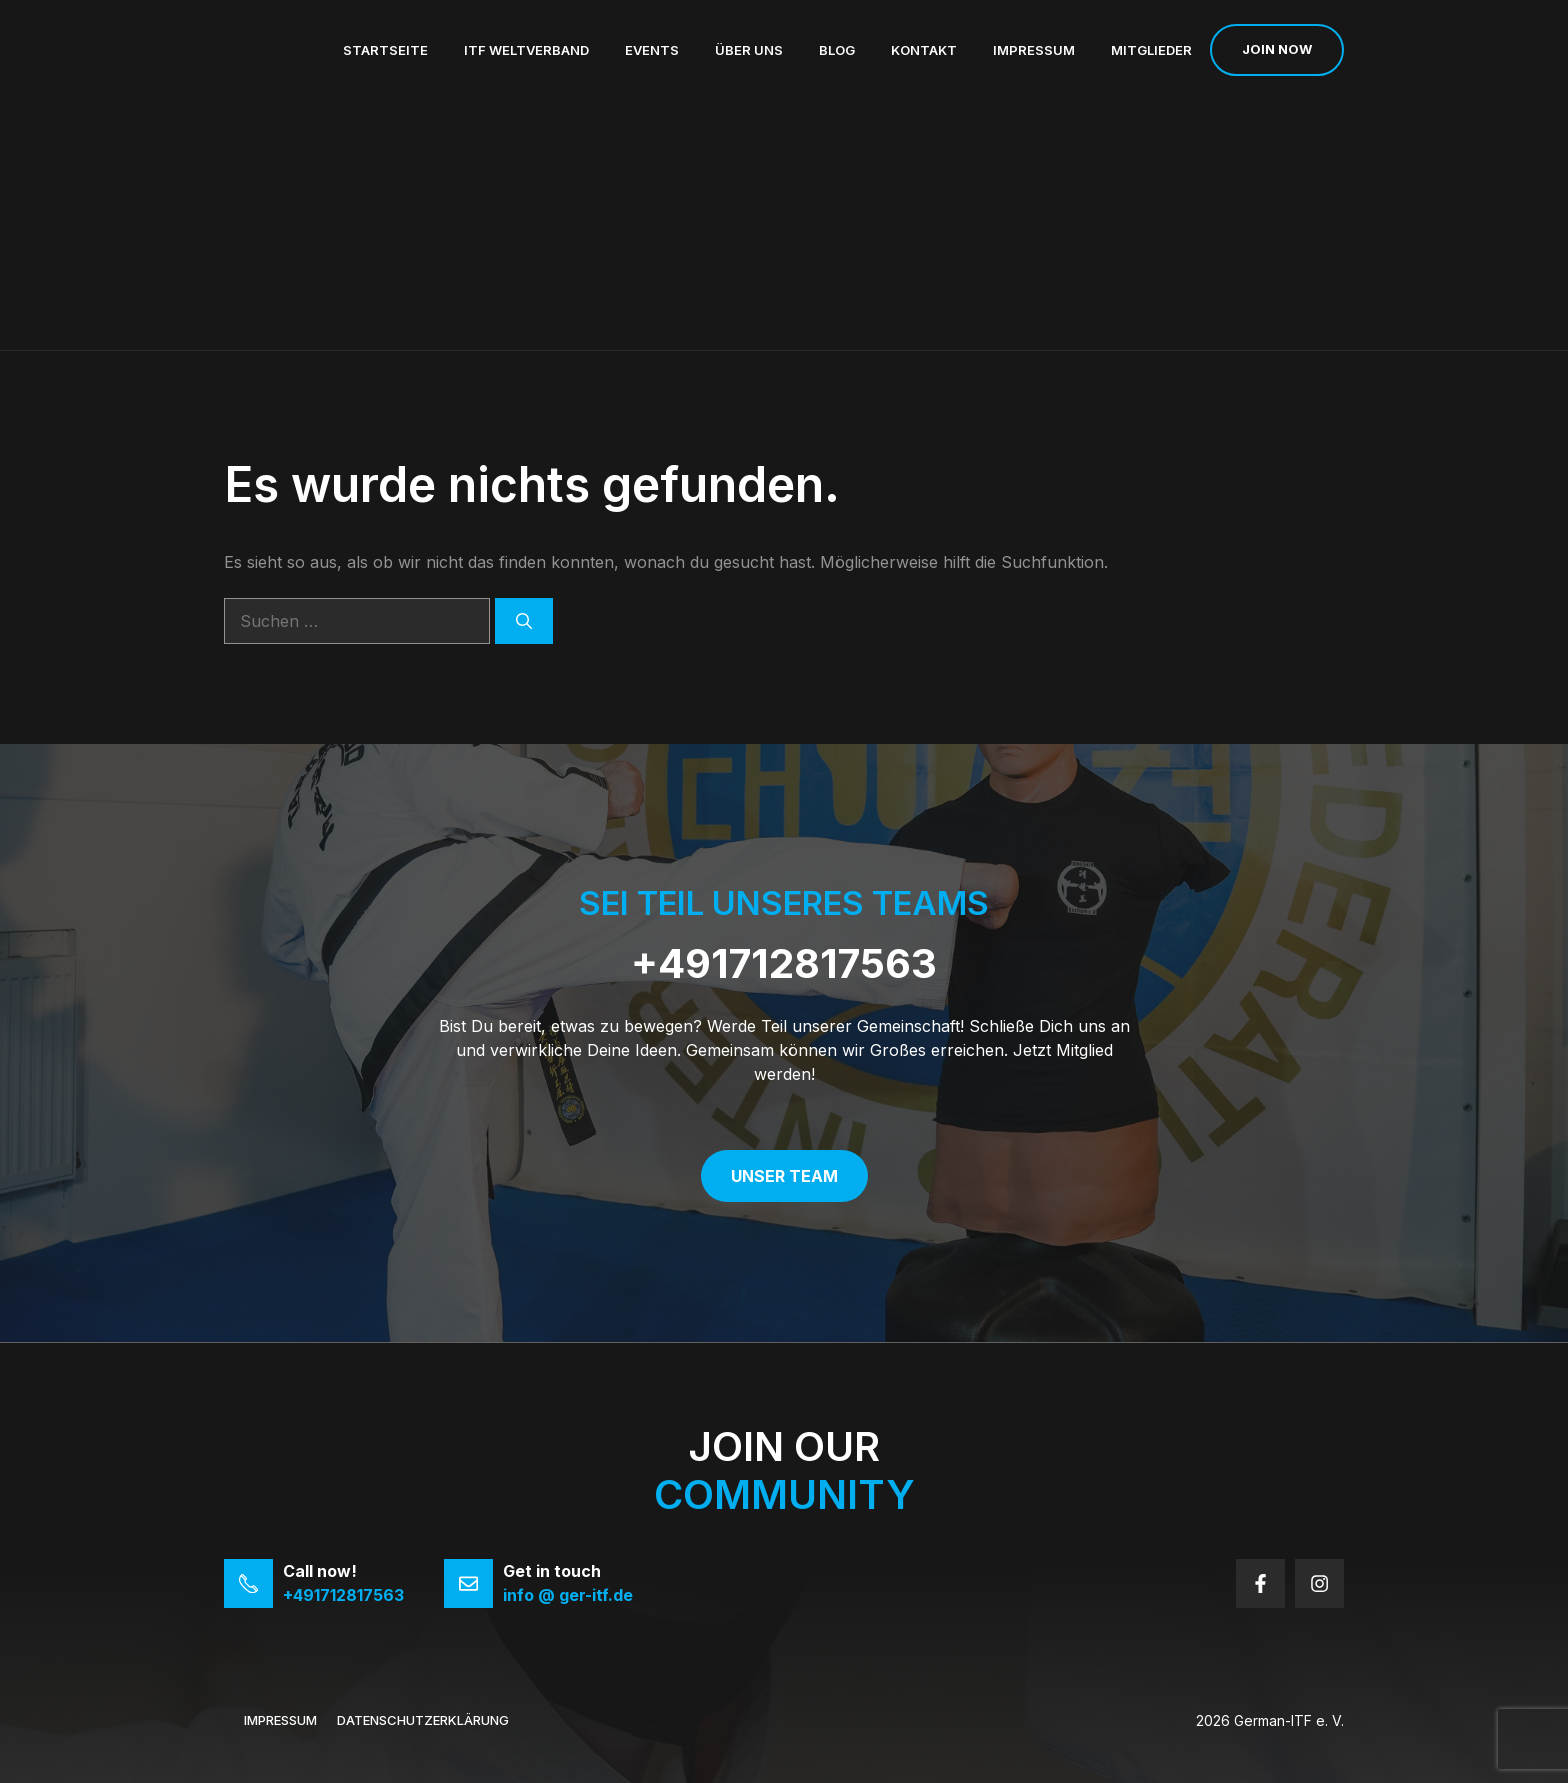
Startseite (385, 50)
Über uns (749, 50)
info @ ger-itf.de (568, 1595)
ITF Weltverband (526, 50)
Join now (1277, 49)
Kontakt (924, 50)
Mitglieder (1151, 50)
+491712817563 (784, 963)
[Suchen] (524, 621)
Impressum (1034, 50)
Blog (837, 50)
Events (652, 50)
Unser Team (784, 1176)
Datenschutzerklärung (423, 1720)
